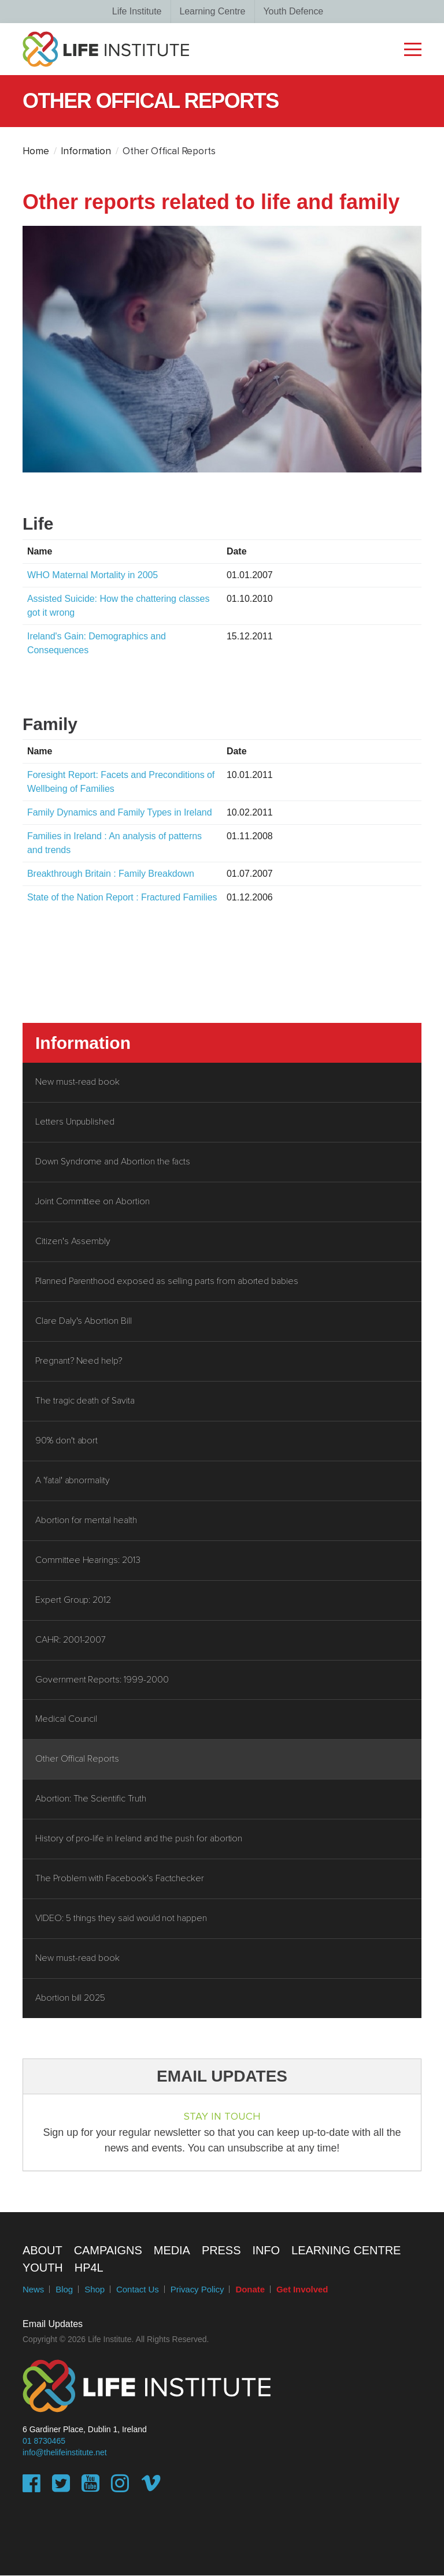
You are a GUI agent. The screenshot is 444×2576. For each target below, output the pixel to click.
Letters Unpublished (74, 1122)
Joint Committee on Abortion (92, 1202)
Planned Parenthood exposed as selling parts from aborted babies (166, 1281)
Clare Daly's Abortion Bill (83, 1321)
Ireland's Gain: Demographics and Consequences (96, 643)
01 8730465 (44, 2441)
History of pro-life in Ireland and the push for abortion (138, 1839)
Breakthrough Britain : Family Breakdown (110, 873)
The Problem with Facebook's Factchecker (119, 1879)
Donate (250, 2290)
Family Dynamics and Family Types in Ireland (119, 812)
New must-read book (77, 1082)
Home (36, 152)
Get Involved (302, 2290)
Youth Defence (293, 11)
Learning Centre (212, 11)
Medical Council (66, 1720)
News (33, 2290)
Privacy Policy (197, 2290)
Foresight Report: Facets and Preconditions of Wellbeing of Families (120, 782)
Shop (94, 2290)
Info (266, 2250)
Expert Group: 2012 (73, 1600)
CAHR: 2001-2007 (70, 1640)
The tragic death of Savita (85, 1401)
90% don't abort (66, 1441)
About (42, 2250)
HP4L (89, 2268)
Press (221, 2250)
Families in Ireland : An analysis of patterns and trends (114, 843)
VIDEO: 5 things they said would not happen (121, 1919)
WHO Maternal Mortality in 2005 (101, 575)
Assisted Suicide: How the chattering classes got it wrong (118, 605)
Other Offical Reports (77, 1760)
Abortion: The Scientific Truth (90, 1800)
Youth (43, 2268)
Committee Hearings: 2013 (87, 1560)
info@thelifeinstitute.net (65, 2453)
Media (172, 2250)
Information (86, 152)
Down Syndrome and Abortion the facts (112, 1162)
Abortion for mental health (86, 1521)
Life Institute (137, 11)
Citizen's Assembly (72, 1242)
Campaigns (108, 2250)
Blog (64, 2290)
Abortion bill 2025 (70, 1999)
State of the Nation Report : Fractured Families (122, 897)
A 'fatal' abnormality (72, 1481)
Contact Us (137, 2290)
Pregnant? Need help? (78, 1361)
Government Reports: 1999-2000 (102, 1680)
